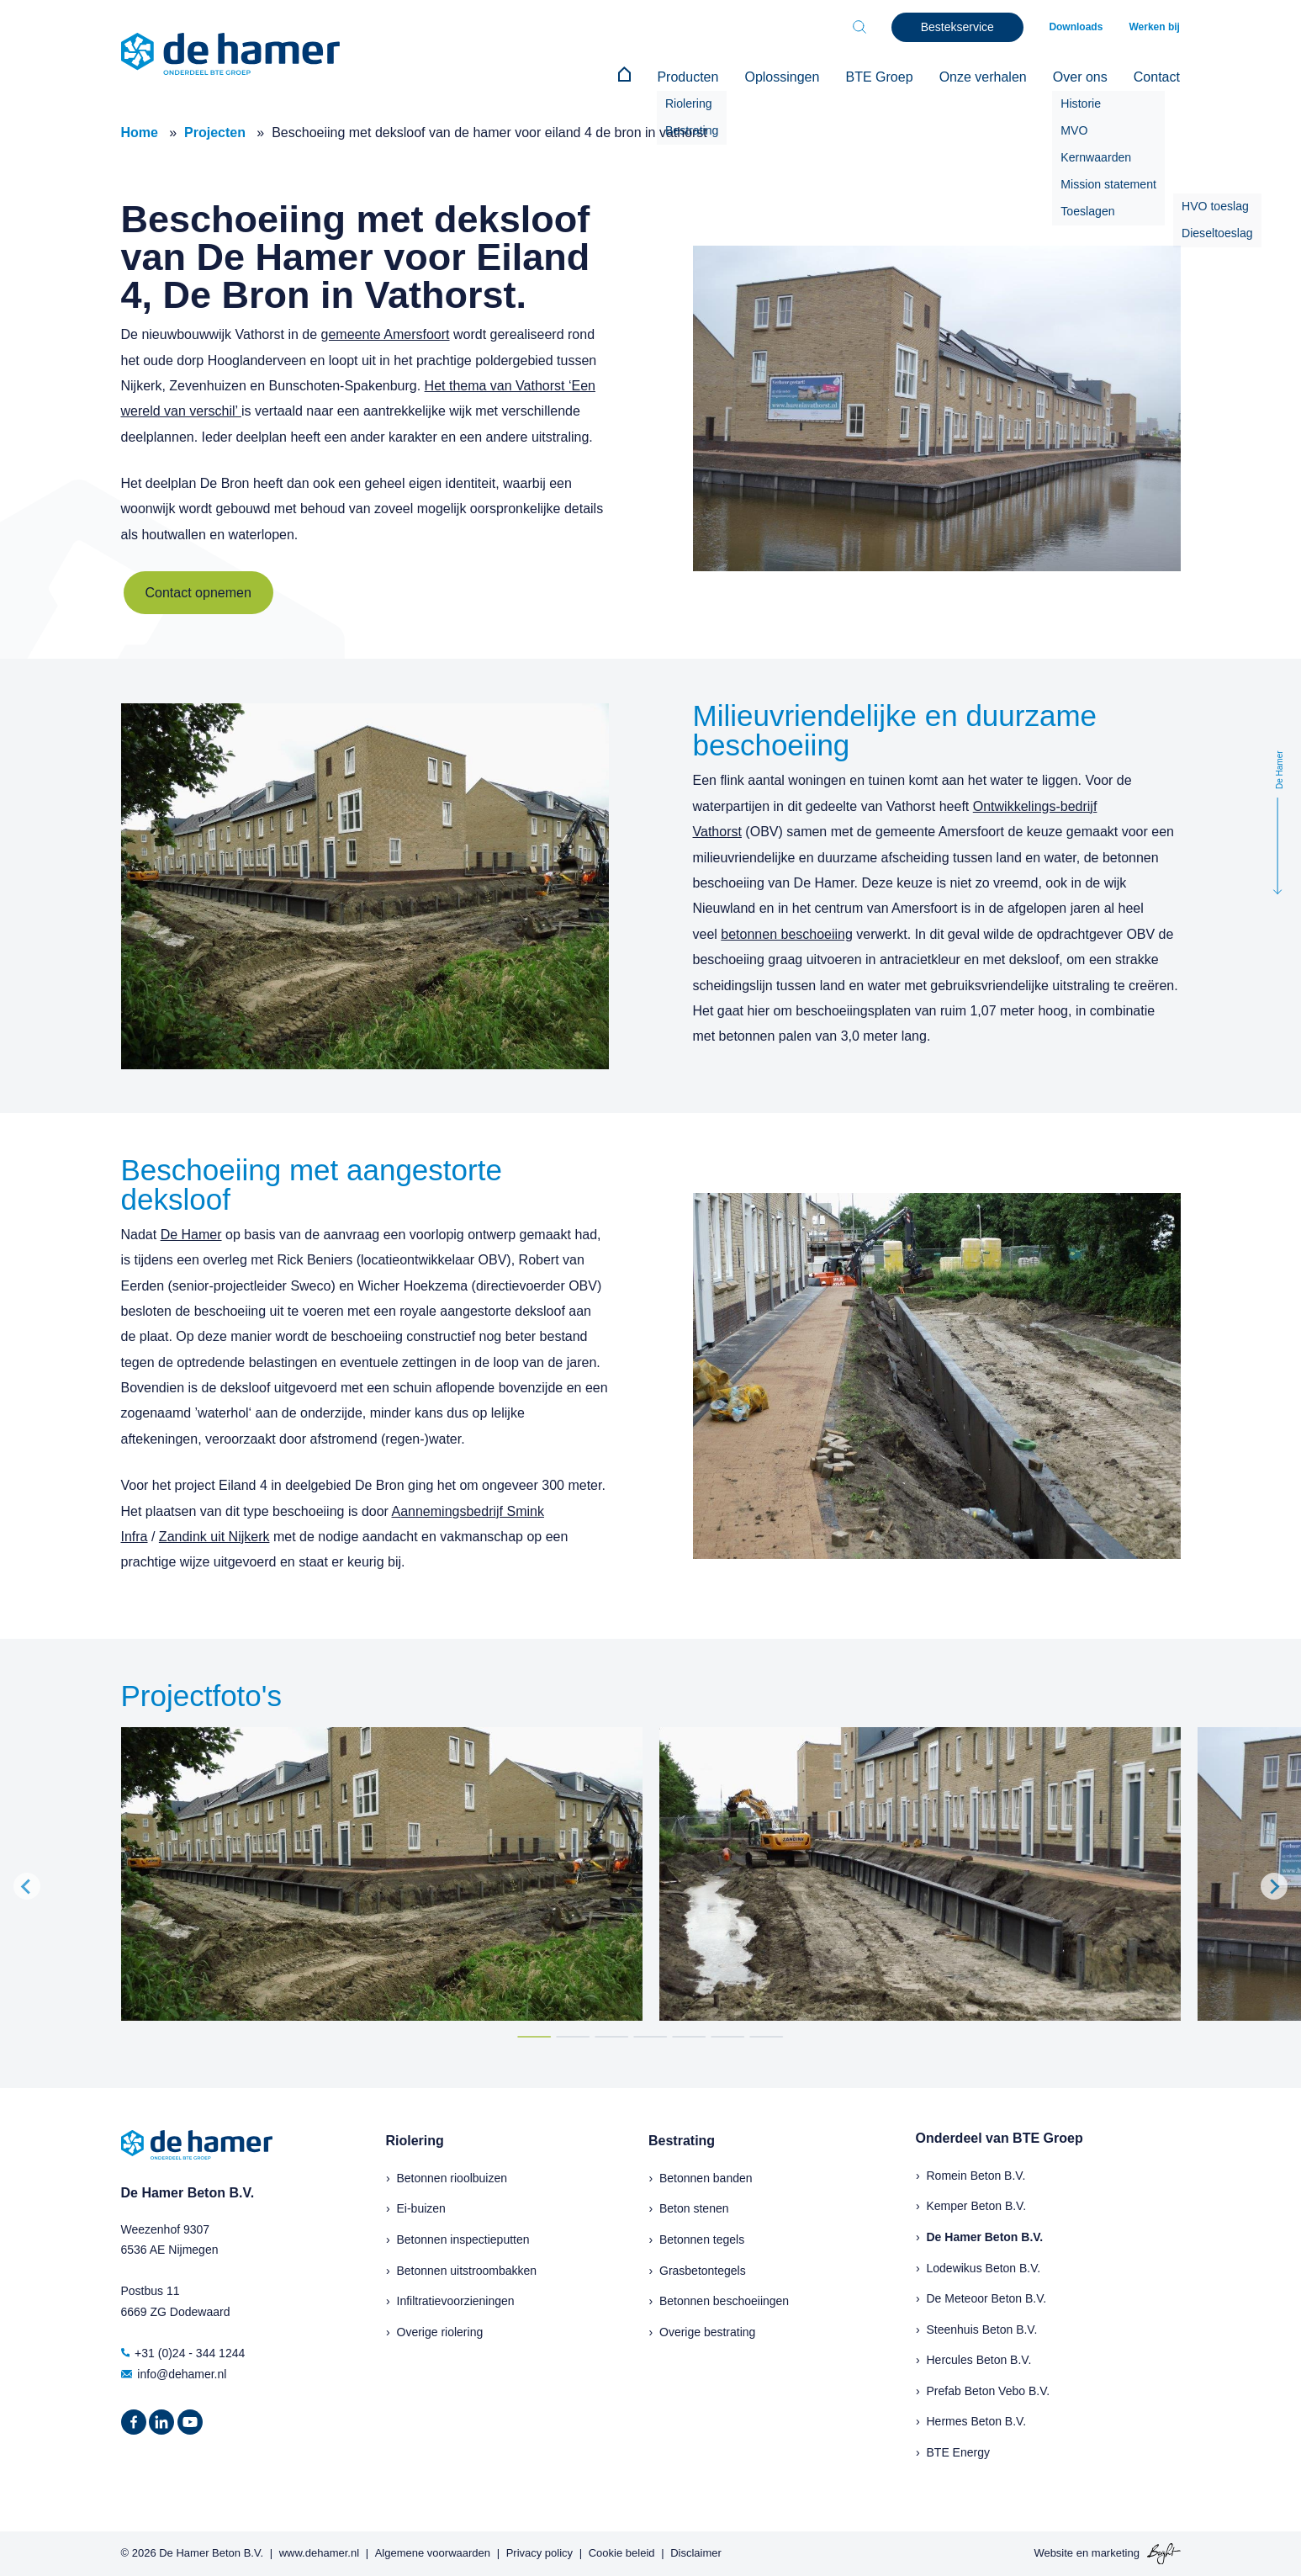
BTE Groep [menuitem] (882, 77)
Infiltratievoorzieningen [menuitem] (456, 2301)
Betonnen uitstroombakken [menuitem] (467, 2270)
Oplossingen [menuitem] (785, 77)
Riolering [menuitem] (415, 2140)
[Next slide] (1274, 1886)
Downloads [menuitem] (1077, 27)
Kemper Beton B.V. (977, 2206)
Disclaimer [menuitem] (696, 2553)
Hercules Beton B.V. (979, 2360)
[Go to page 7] (766, 2036)
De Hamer (191, 1234)
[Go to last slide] (26, 1886)
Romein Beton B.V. (976, 2174)
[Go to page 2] (573, 2036)
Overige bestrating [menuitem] (707, 2331)
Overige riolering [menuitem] (440, 2331)
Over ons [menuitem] (1081, 77)
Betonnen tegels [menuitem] (701, 2238)
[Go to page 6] (727, 2036)
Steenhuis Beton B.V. (982, 2328)
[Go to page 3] (611, 2036)
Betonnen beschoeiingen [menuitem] (724, 2301)
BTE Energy (958, 2452)
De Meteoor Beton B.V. (987, 2298)
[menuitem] (630, 77)
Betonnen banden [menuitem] (706, 2177)
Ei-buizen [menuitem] (421, 2208)
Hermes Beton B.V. (977, 2421)
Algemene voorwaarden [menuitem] (432, 2553)
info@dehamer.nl (174, 2373)
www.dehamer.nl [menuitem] (319, 2553)
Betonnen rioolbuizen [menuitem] (452, 2177)
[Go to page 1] (534, 2036)
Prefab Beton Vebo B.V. (988, 2390)
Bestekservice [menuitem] (959, 27)
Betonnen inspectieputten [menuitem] (463, 2238)
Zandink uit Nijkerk (214, 1536)
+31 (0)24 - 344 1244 (183, 2352)
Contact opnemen (198, 593)
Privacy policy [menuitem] (539, 2553)
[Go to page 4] (650, 2036)
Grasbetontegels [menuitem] (702, 2270)
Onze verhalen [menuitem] (985, 77)
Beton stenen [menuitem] (694, 2208)
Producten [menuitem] (692, 77)
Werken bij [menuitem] (1154, 27)
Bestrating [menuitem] (681, 2140)
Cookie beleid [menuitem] (622, 2553)
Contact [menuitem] (1157, 77)
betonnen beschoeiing (787, 933)
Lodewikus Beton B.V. (984, 2267)
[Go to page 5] (689, 2036)
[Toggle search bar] (861, 27)
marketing (1116, 2552)
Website (1053, 2552)
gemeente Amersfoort (385, 334)
